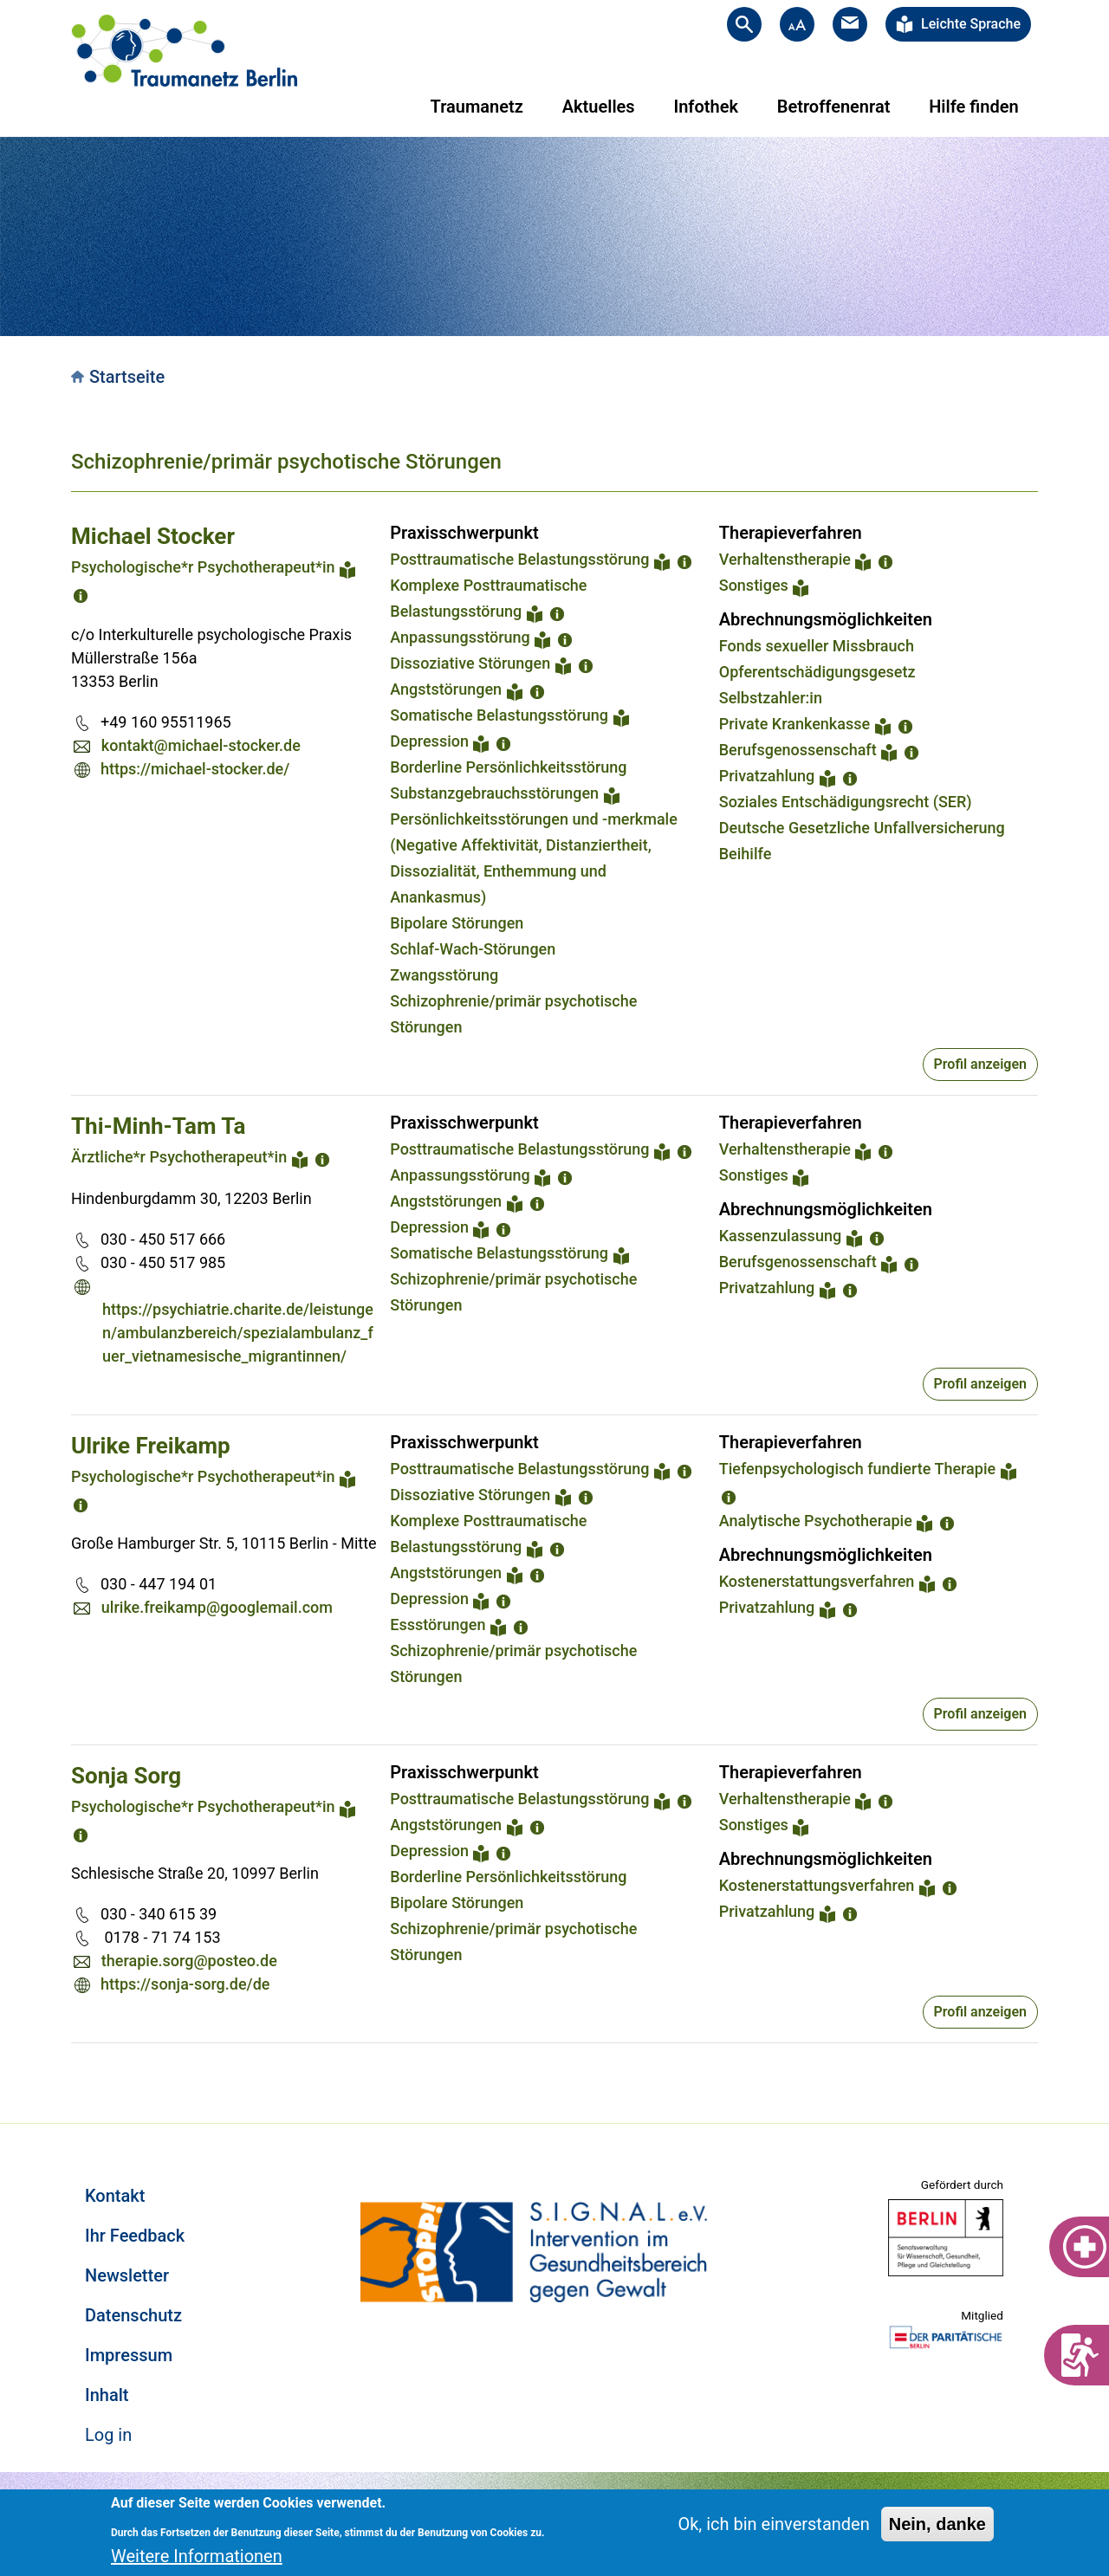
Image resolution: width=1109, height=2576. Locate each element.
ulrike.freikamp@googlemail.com (217, 1607)
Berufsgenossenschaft (798, 750)
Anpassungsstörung (460, 637)
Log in (108, 2434)
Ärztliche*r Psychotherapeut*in (179, 1157)
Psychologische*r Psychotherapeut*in (203, 567)
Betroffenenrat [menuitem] (834, 106)
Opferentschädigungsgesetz (817, 672)
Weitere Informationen (196, 2556)
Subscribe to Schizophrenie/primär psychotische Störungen (78, 2064)
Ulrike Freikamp (150, 1446)
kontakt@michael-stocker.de (201, 745)
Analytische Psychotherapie (815, 1520)
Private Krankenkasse (794, 724)
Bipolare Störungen (456, 923)
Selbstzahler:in (770, 698)
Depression (429, 741)
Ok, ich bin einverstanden (773, 2524)
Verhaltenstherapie (785, 559)
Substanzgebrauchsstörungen (494, 793)
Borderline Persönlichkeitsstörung (508, 767)
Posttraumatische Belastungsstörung (519, 559)
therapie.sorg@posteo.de (189, 1960)
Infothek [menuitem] (705, 106)
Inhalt (106, 2395)
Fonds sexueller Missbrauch (816, 646)
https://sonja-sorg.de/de (185, 1984)
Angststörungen (446, 689)
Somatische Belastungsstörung (499, 715)
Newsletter (127, 2275)
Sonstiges (753, 585)
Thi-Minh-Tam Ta (158, 1126)
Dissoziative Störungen (470, 663)
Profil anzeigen (980, 1064)
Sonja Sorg (126, 1776)
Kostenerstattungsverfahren (817, 1581)
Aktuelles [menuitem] (598, 106)
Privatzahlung (767, 776)
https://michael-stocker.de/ (195, 769)
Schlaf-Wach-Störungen (472, 949)
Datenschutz (133, 2315)
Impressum (128, 2355)
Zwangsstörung (444, 975)
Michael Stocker (153, 536)
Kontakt (115, 2195)
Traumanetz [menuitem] (477, 106)
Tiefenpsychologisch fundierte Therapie (857, 1469)
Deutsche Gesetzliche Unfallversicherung (862, 828)
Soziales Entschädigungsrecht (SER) (845, 802)
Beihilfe (745, 854)
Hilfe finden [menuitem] (973, 106)
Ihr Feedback (135, 2235)
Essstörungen (437, 1624)
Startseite (127, 376)
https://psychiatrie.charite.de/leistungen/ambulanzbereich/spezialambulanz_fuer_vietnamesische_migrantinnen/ (237, 1332)
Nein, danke (937, 2524)
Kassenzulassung (780, 1236)
